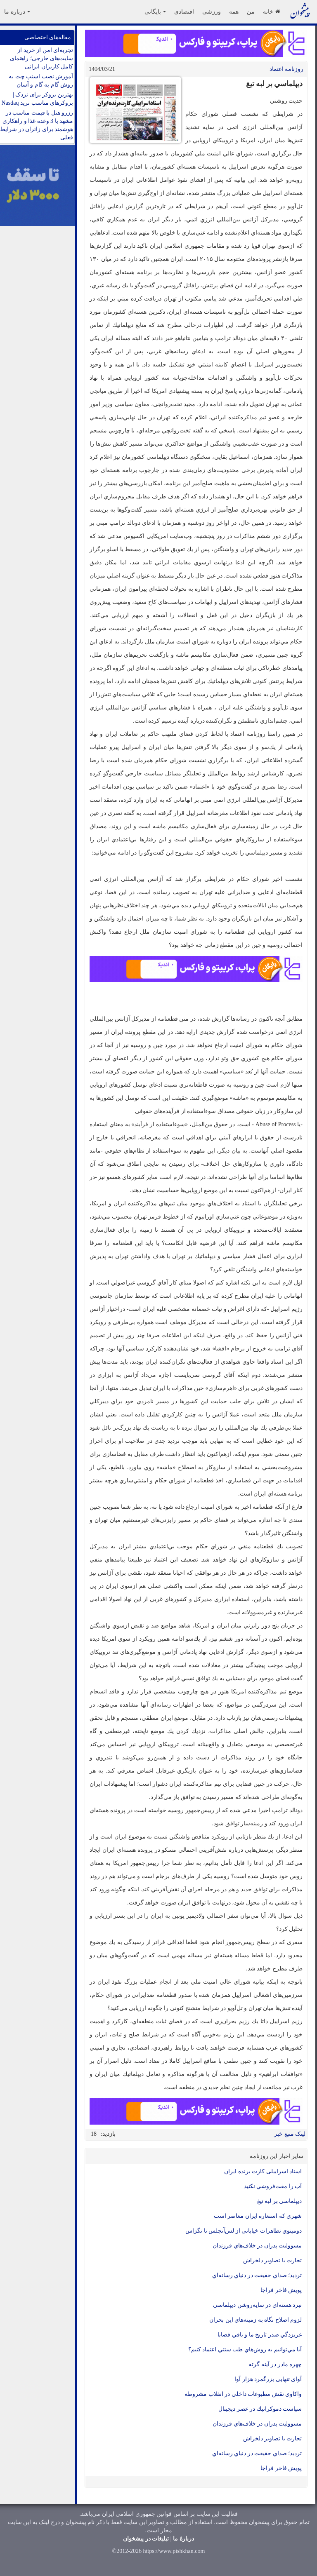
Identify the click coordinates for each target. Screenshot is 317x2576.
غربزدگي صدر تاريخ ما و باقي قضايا (260, 2335)
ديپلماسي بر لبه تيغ (279, 2201)
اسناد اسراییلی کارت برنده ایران (263, 2171)
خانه (271, 11)
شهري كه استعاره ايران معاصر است (258, 2216)
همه (234, 11)
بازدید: (108, 2134)
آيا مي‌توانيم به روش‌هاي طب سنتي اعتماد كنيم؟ (245, 2349)
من (251, 11)
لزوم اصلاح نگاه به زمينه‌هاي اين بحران (255, 2320)
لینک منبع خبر (289, 2134)
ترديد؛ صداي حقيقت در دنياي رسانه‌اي (256, 2275)
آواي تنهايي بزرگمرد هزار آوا (268, 2379)
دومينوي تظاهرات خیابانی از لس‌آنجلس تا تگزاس (243, 2231)
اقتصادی (184, 11)
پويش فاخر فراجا (281, 2290)
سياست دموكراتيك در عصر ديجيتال (260, 2409)
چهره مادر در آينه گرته (275, 2364)
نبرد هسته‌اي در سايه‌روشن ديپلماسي (257, 2305)
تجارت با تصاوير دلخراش (272, 2260)
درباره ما (17, 11)
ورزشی (211, 11)
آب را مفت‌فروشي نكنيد (273, 2186)
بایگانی (155, 11)
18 (94, 2134)
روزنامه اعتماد (287, 69)
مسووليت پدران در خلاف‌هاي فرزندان (257, 2246)
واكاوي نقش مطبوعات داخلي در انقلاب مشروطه (243, 2394)
